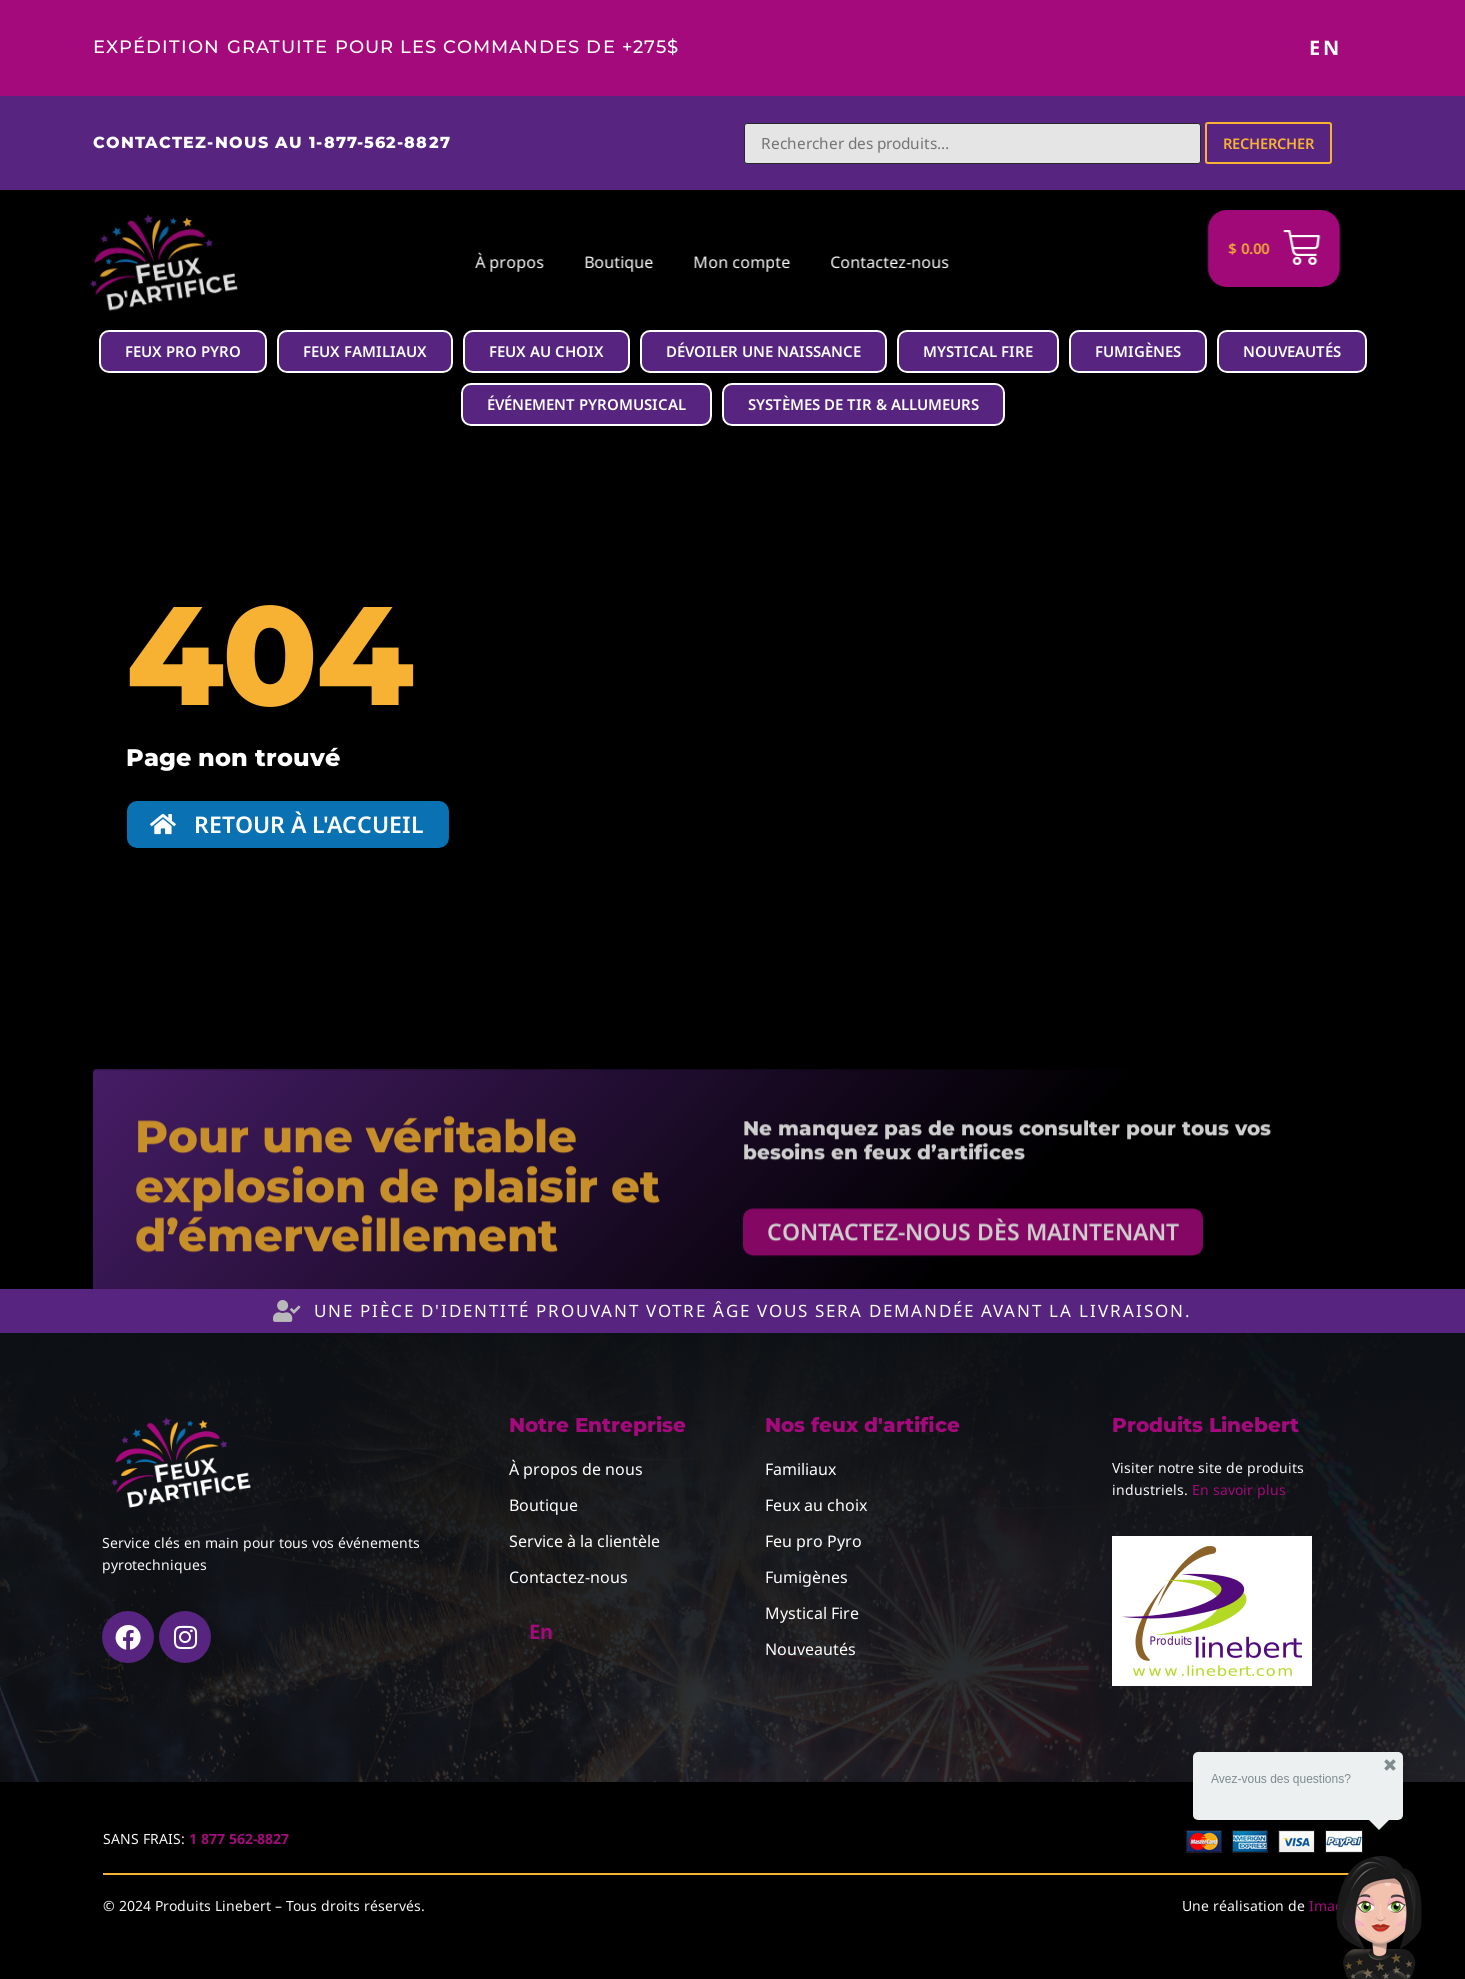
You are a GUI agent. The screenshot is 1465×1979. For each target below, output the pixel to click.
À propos (384, 263)
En (1325, 47)
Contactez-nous (764, 263)
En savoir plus (1239, 1490)
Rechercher (1271, 143)
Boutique (493, 263)
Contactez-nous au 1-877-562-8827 (272, 142)
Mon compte (616, 263)
